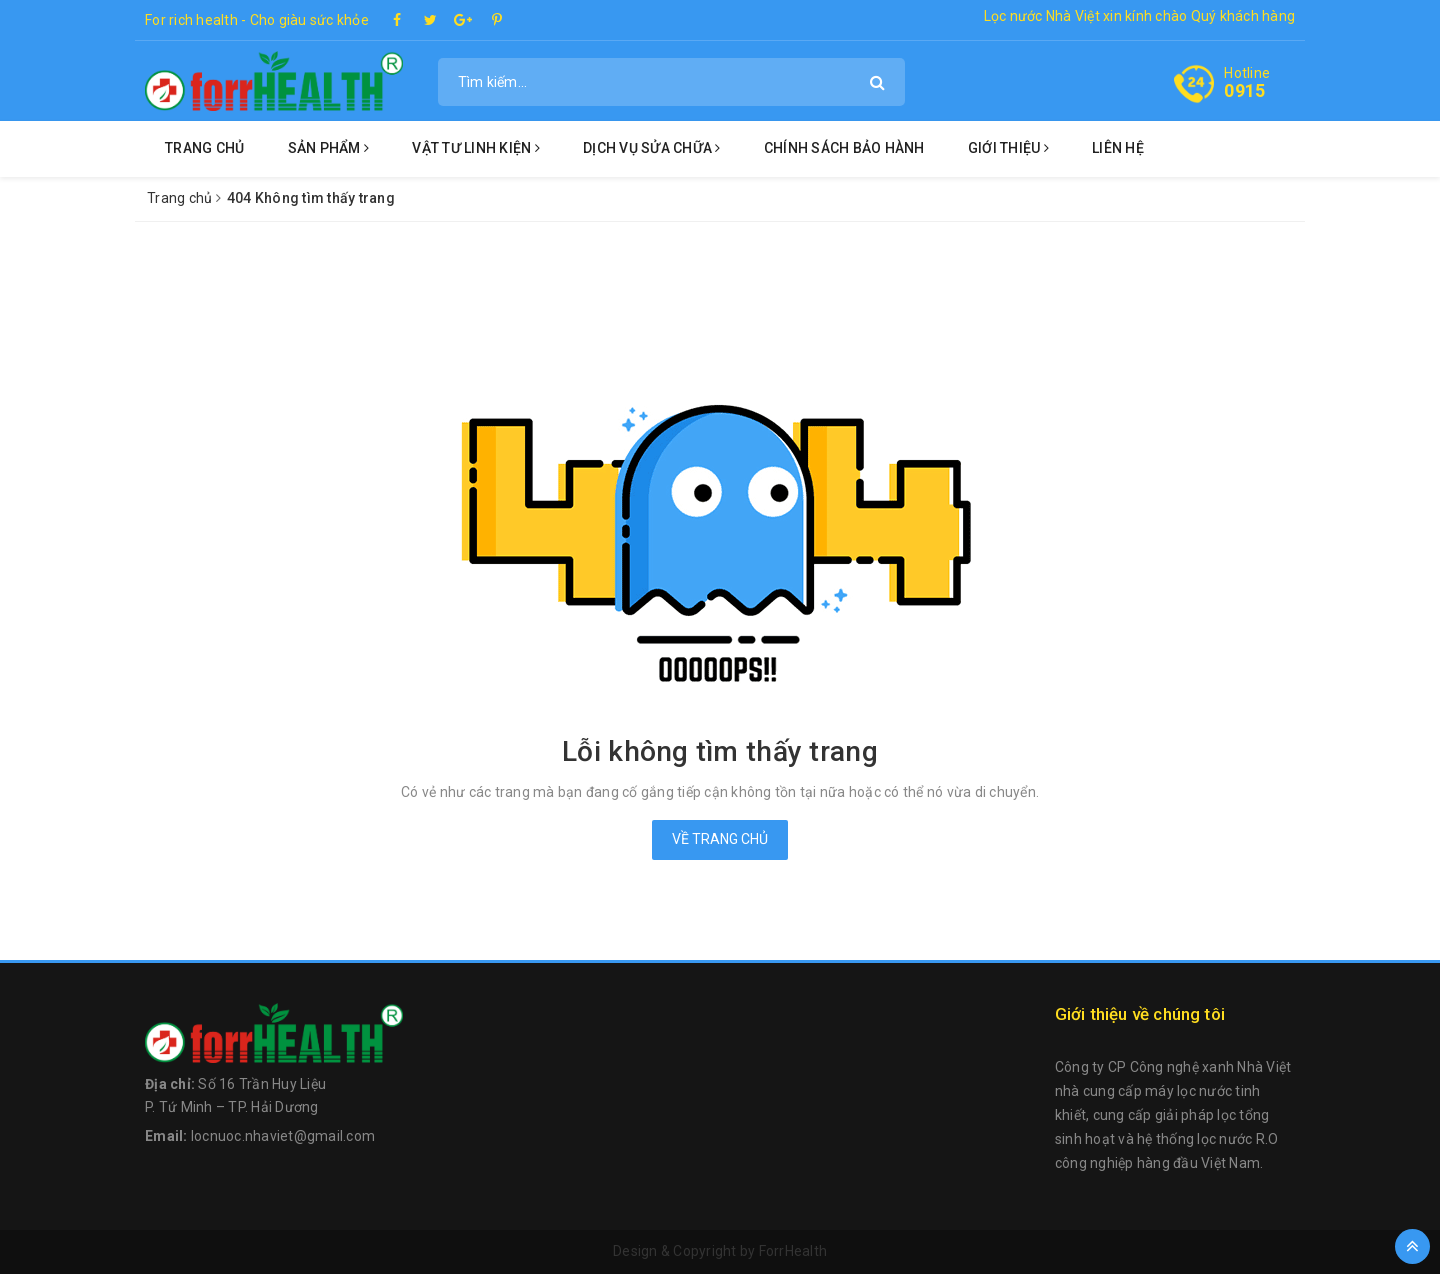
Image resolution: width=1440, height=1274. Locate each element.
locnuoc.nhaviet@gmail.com (283, 1136)
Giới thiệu (1008, 148)
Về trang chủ (720, 839)
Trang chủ (204, 148)
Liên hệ (1118, 148)
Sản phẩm (329, 148)
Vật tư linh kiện (476, 148)
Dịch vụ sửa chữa (652, 148)
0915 (1244, 90)
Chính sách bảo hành (844, 148)
